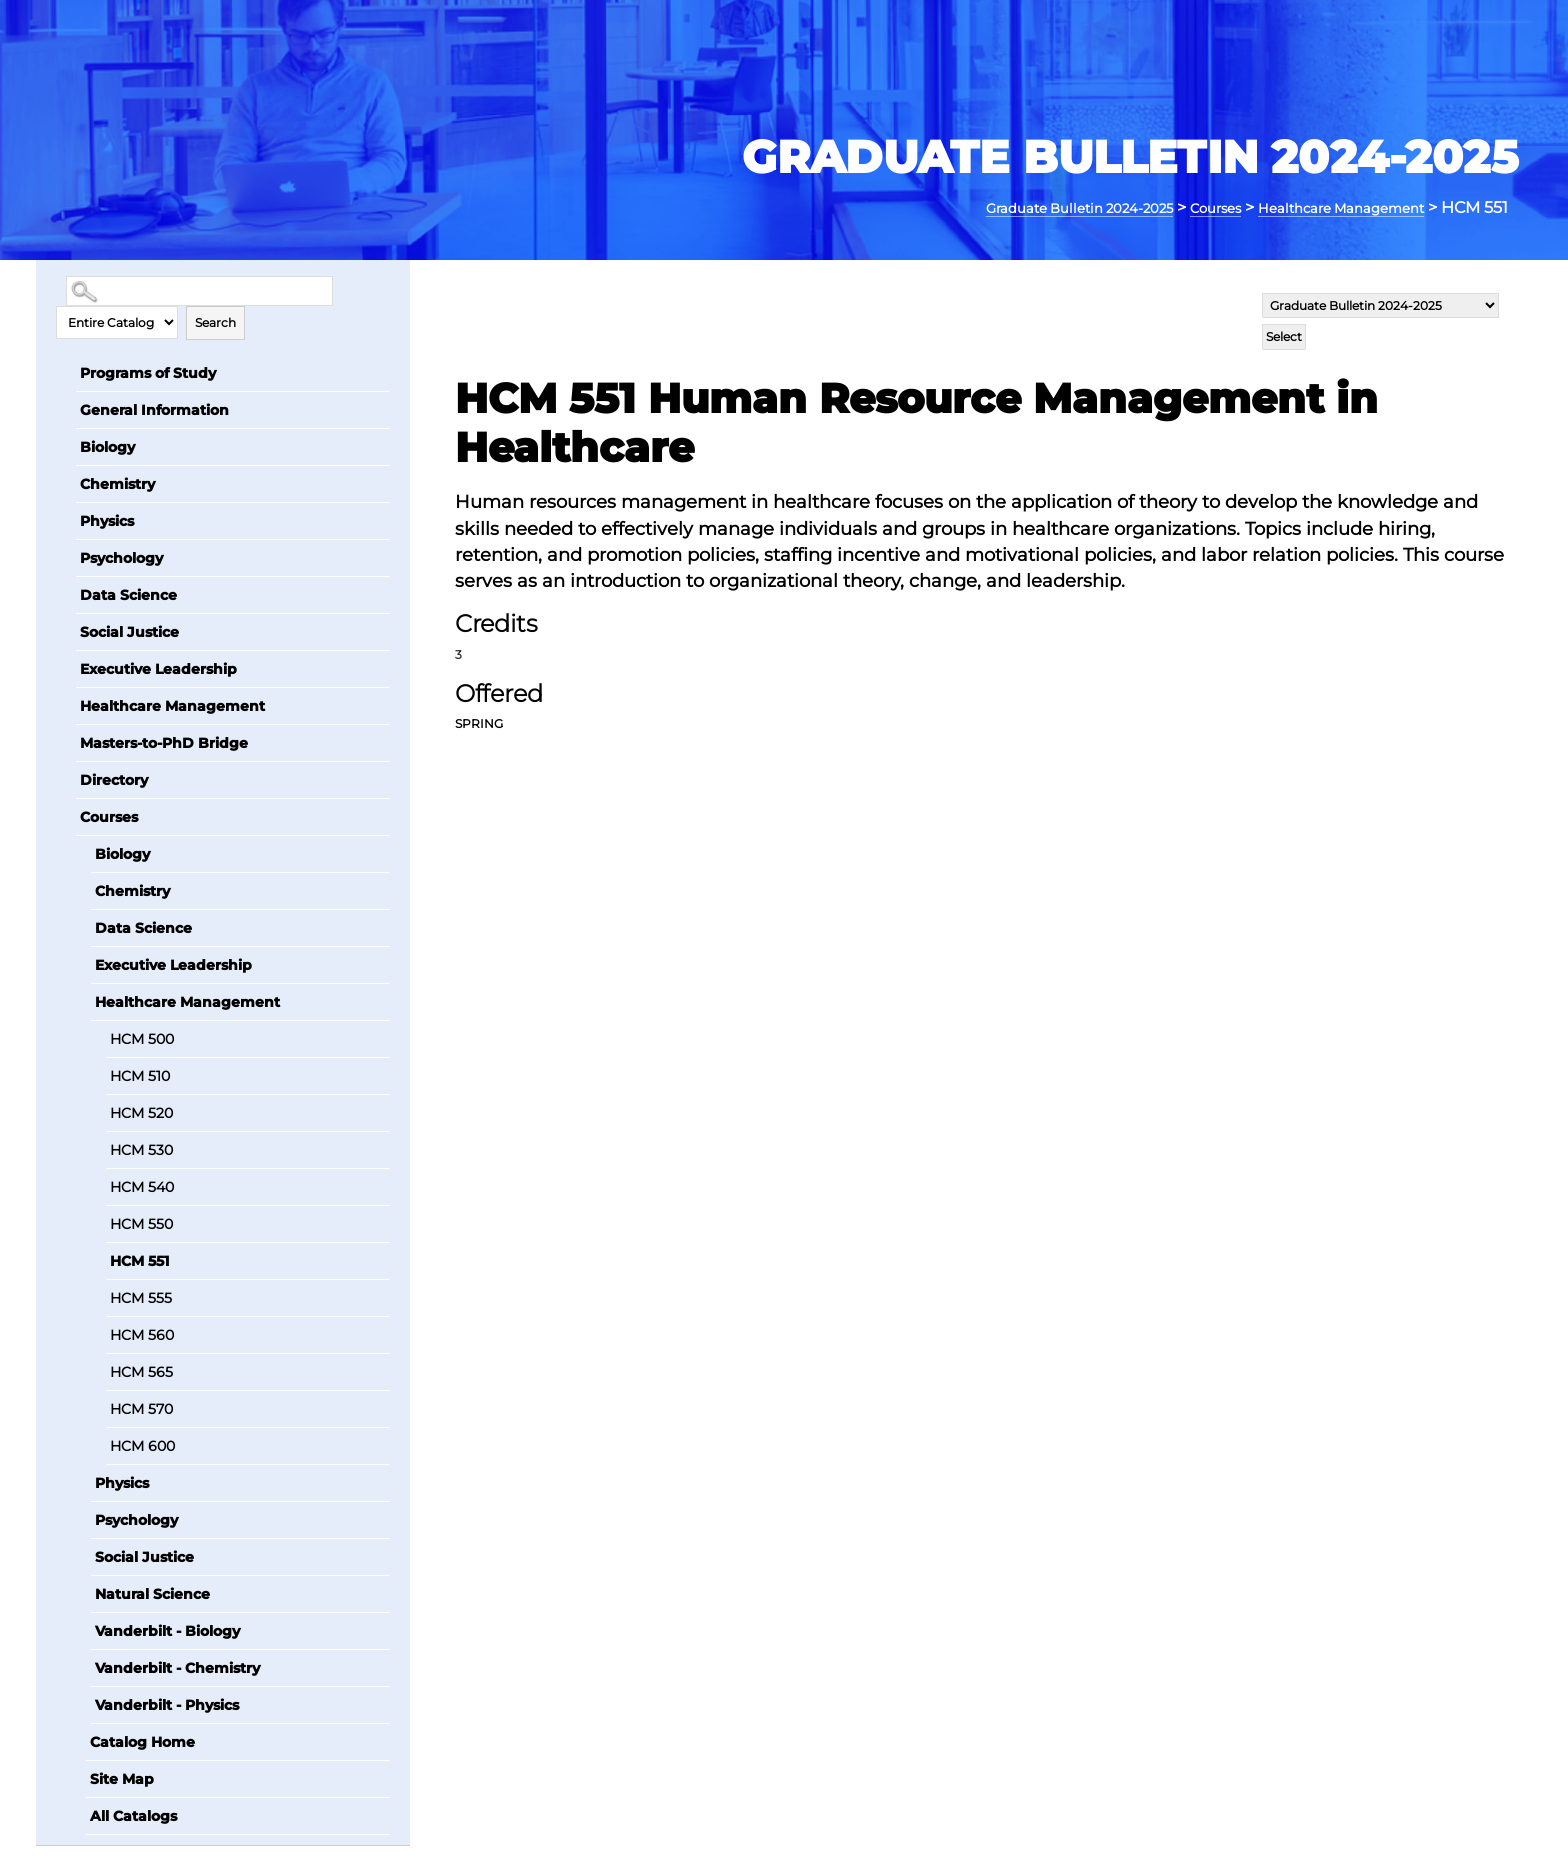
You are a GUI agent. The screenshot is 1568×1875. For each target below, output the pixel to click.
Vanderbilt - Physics (167, 1704)
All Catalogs (133, 1815)
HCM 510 (140, 1075)
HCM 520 (141, 1112)
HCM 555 (141, 1297)
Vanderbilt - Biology (167, 1630)
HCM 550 (141, 1223)
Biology (107, 446)
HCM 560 (142, 1334)
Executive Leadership (158, 668)
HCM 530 (141, 1149)
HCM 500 (142, 1038)
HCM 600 (142, 1445)
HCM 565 (141, 1371)
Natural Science (152, 1593)
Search (215, 321)
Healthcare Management (1323, 207)
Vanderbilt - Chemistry (177, 1667)
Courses (1173, 207)
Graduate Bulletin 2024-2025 (1009, 207)
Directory (114, 779)
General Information (154, 409)
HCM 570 (141, 1408)
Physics (107, 520)
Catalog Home (142, 1741)
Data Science (128, 594)
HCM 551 (139, 1260)
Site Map (122, 1778)
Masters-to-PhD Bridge (164, 742)
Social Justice (129, 631)
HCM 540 (142, 1186)
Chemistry (117, 483)
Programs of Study (148, 372)
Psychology (121, 557)
